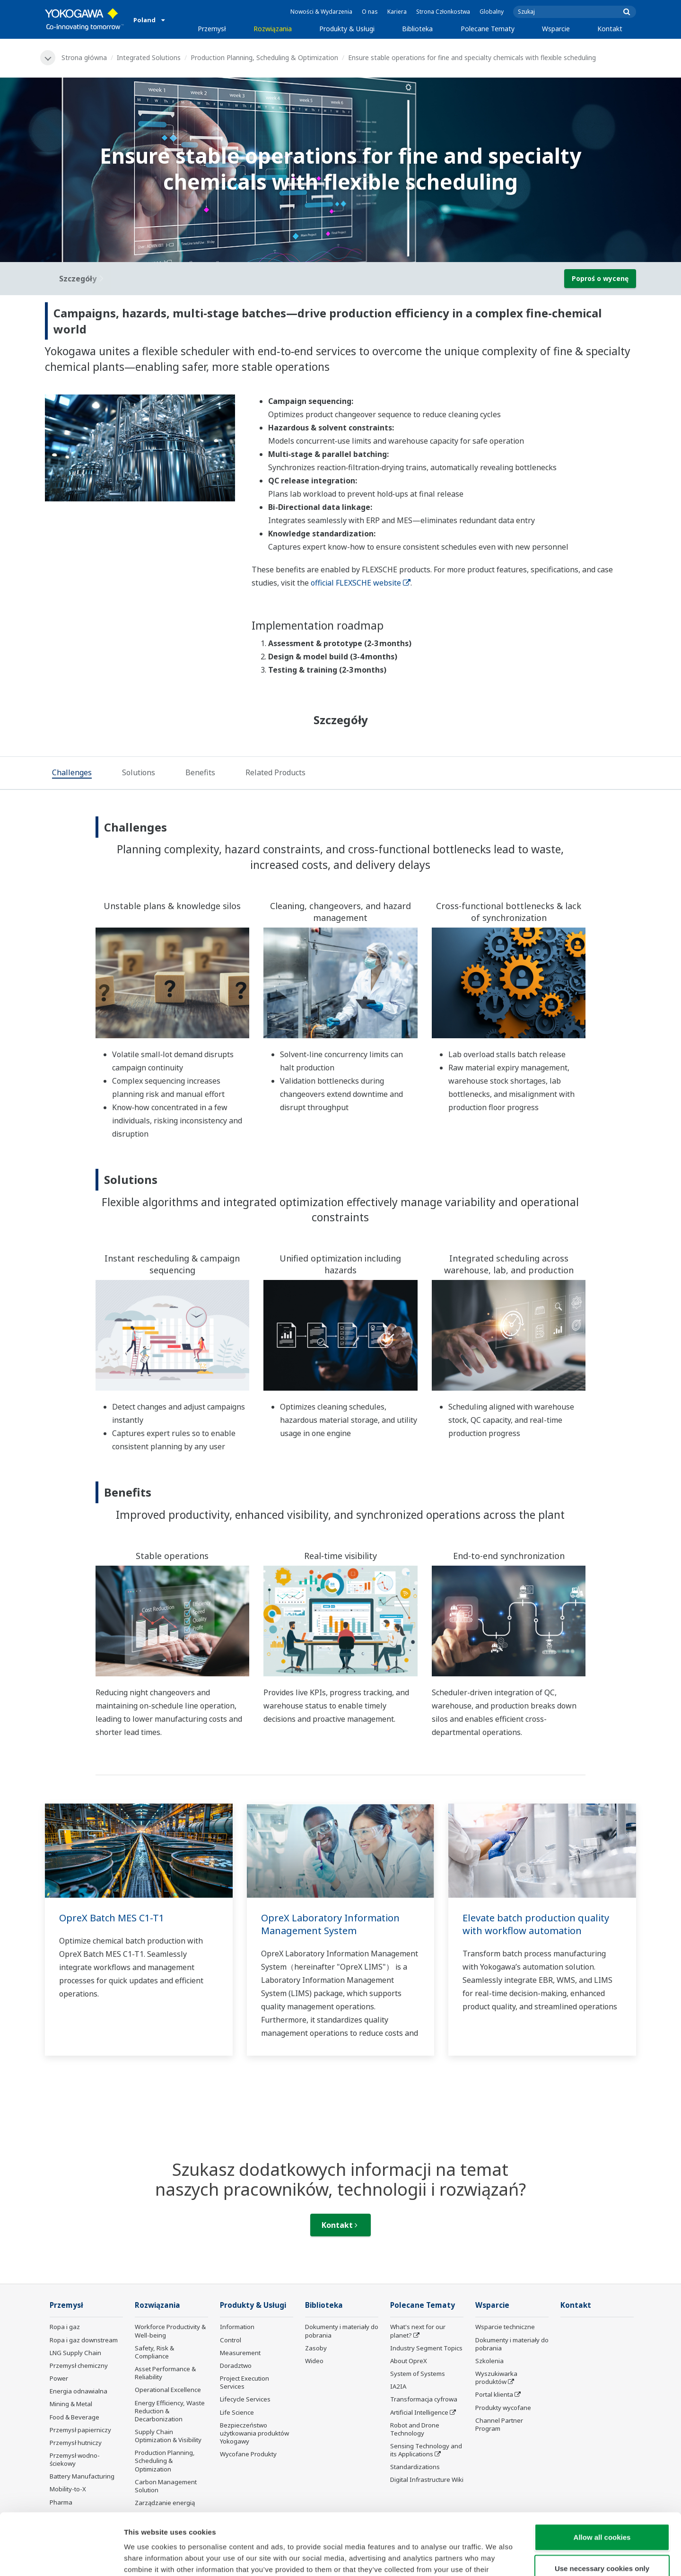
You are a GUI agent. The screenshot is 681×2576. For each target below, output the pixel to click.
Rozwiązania (272, 28)
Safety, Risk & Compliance (154, 2352)
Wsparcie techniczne (505, 2326)
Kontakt (609, 28)
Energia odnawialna (78, 2391)
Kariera (397, 12)
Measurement (240, 2352)
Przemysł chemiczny (79, 2365)
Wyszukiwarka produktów (496, 2377)
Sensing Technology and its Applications (426, 2450)
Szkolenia (489, 2361)
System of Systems (417, 2373)
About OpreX (408, 2361)
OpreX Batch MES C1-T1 (111, 1917)
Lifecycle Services (245, 2399)
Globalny (492, 12)
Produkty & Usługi (347, 28)
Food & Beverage (74, 2417)
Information (237, 2326)
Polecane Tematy (488, 28)
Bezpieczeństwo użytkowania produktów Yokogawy (254, 2433)
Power (59, 2378)
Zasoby (316, 2348)
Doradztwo (236, 2365)
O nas (370, 12)
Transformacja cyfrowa (423, 2399)
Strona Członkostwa (443, 12)
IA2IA (398, 2386)
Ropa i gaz (65, 2326)
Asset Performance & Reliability (165, 2373)
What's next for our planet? (417, 2330)
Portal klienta (494, 2394)
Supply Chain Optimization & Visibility (168, 2435)
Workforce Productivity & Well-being (170, 2330)
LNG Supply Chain (75, 2352)
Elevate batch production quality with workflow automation (536, 1924)
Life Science (237, 2412)
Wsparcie (556, 28)
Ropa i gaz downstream (84, 2340)
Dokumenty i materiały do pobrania (341, 2330)
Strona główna (84, 57)
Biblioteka (417, 28)
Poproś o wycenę (600, 278)
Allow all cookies (602, 2475)
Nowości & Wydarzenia (321, 12)
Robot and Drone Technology (414, 2429)
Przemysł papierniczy (80, 2430)
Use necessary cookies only (602, 2507)
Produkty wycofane (503, 2407)
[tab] (72, 773)
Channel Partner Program (499, 2424)
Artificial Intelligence (419, 2412)
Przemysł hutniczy (76, 2442)
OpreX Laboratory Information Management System (330, 1924)
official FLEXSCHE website (360, 583)
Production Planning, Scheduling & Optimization (264, 57)
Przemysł (212, 28)
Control (230, 2340)
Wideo (314, 2361)
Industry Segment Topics (426, 2348)
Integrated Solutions (149, 57)
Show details (496, 2557)
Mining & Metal (71, 2404)
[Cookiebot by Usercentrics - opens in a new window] (61, 2557)
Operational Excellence (168, 2389)
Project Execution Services (244, 2382)
